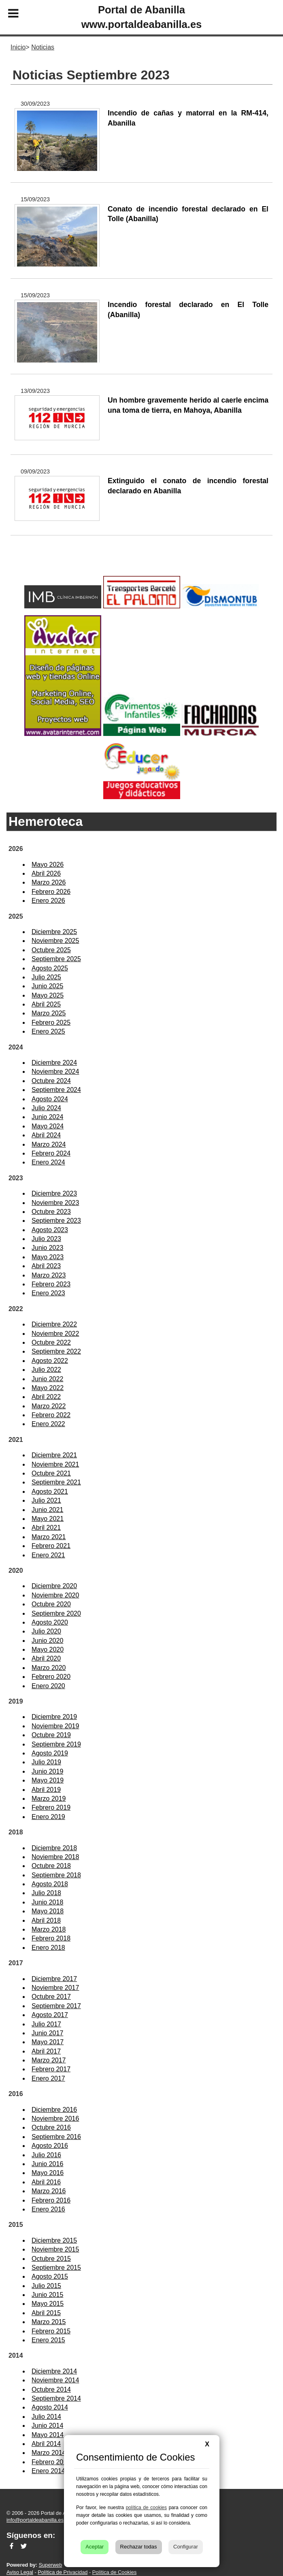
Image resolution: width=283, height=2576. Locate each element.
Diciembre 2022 (54, 1324)
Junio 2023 (47, 1247)
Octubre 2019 (51, 1735)
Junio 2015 (47, 2294)
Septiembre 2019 (56, 1744)
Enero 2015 (48, 2340)
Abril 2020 (46, 1658)
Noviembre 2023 (55, 1202)
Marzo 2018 (49, 1929)
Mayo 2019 (48, 1780)
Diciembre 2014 (54, 2371)
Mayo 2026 (48, 864)
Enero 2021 (48, 1555)
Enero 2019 (48, 1816)
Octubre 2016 (51, 2127)
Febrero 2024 (51, 1153)
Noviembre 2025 (55, 940)
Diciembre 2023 (54, 1193)
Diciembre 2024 (54, 1062)
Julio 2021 (46, 1500)
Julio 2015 (46, 2285)
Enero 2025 (48, 1031)
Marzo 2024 (49, 1144)
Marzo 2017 (49, 2060)
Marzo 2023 (49, 1275)
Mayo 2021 (48, 1518)
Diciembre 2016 (54, 2109)
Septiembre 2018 (56, 1875)
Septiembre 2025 (56, 958)
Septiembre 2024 (56, 1089)
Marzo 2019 (49, 1798)
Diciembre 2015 (54, 2240)
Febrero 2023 (51, 1284)
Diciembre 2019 (54, 1716)
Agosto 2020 (50, 1622)
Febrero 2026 (51, 891)
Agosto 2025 (50, 968)
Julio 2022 (46, 1369)
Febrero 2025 (51, 1022)
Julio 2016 (46, 2155)
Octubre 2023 (51, 1211)
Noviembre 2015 (55, 2249)
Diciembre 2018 (54, 1848)
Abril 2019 (46, 1789)
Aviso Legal (19, 2572)
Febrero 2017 (51, 2069)
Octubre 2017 (51, 1996)
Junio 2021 (47, 1509)
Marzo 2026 (49, 882)
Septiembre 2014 (56, 2398)
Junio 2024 (47, 1116)
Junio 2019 (47, 1771)
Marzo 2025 (49, 1013)
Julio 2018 (46, 1892)
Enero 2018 (48, 1947)
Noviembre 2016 (55, 2118)
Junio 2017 (47, 2033)
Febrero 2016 (51, 2200)
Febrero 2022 (51, 1415)
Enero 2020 (48, 1686)
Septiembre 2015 (56, 2267)
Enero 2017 (48, 2078)
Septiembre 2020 (56, 1613)
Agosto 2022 (50, 1360)
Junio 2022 (47, 1378)
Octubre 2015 (51, 2258)
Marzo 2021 (49, 1536)
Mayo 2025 (48, 995)
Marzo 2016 (49, 2191)
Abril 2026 (46, 873)
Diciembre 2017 (54, 1978)
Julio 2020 (46, 1631)
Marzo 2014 (49, 2452)
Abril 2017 (46, 2051)
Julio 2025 (46, 977)
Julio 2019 (46, 1762)
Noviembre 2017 (55, 1987)
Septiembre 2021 (56, 1482)
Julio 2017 (46, 2024)
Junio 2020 (47, 1640)
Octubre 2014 (51, 2389)
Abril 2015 (46, 2312)
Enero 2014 (48, 2470)
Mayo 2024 (48, 1126)
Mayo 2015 (48, 2303)
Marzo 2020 (49, 1667)
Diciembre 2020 (54, 1585)
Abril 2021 (46, 1527)
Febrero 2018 (51, 1938)
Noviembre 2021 (55, 1464)
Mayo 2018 (48, 1911)
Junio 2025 (47, 986)
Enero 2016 (48, 2209)
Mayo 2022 (48, 1387)
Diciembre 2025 (54, 931)
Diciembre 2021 (54, 1455)
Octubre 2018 (51, 1865)
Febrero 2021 (51, 1545)
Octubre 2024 (51, 1080)
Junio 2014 (47, 2425)
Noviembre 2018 (55, 1856)
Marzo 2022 (49, 1406)
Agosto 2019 (50, 1753)
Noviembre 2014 (55, 2380)
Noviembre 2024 (55, 1071)
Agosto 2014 (50, 2407)
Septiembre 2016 (56, 2136)
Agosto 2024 (50, 1099)
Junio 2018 (47, 1902)
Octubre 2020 (51, 1604)
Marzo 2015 (49, 2321)
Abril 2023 (46, 1265)
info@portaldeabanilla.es (35, 2520)
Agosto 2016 (50, 2145)
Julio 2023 (46, 1238)
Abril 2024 (46, 1135)
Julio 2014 (46, 2416)
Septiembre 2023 (56, 1220)
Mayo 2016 (48, 2172)
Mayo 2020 (48, 1649)
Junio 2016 (47, 2163)
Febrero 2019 (51, 1807)
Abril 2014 (46, 2443)
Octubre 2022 (51, 1342)
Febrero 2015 (51, 2331)
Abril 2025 (46, 1004)
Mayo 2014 (48, 2434)
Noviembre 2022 (55, 1333)
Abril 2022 (46, 1396)
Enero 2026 (48, 900)
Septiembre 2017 (56, 2005)
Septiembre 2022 (56, 1351)
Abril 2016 (46, 2182)
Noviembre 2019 (55, 1726)
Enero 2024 (48, 1162)
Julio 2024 (46, 1108)
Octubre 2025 (51, 950)
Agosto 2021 (50, 1491)
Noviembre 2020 (55, 1595)
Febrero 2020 (51, 1676)
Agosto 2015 (50, 2276)
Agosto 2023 (50, 1229)
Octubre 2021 (51, 1473)
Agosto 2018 (50, 1884)
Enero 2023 (48, 1293)
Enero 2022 (48, 1423)
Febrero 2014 (51, 2462)
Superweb (50, 2565)
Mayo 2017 (48, 2042)
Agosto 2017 (50, 2014)
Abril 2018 (46, 1920)
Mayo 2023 (48, 1257)
